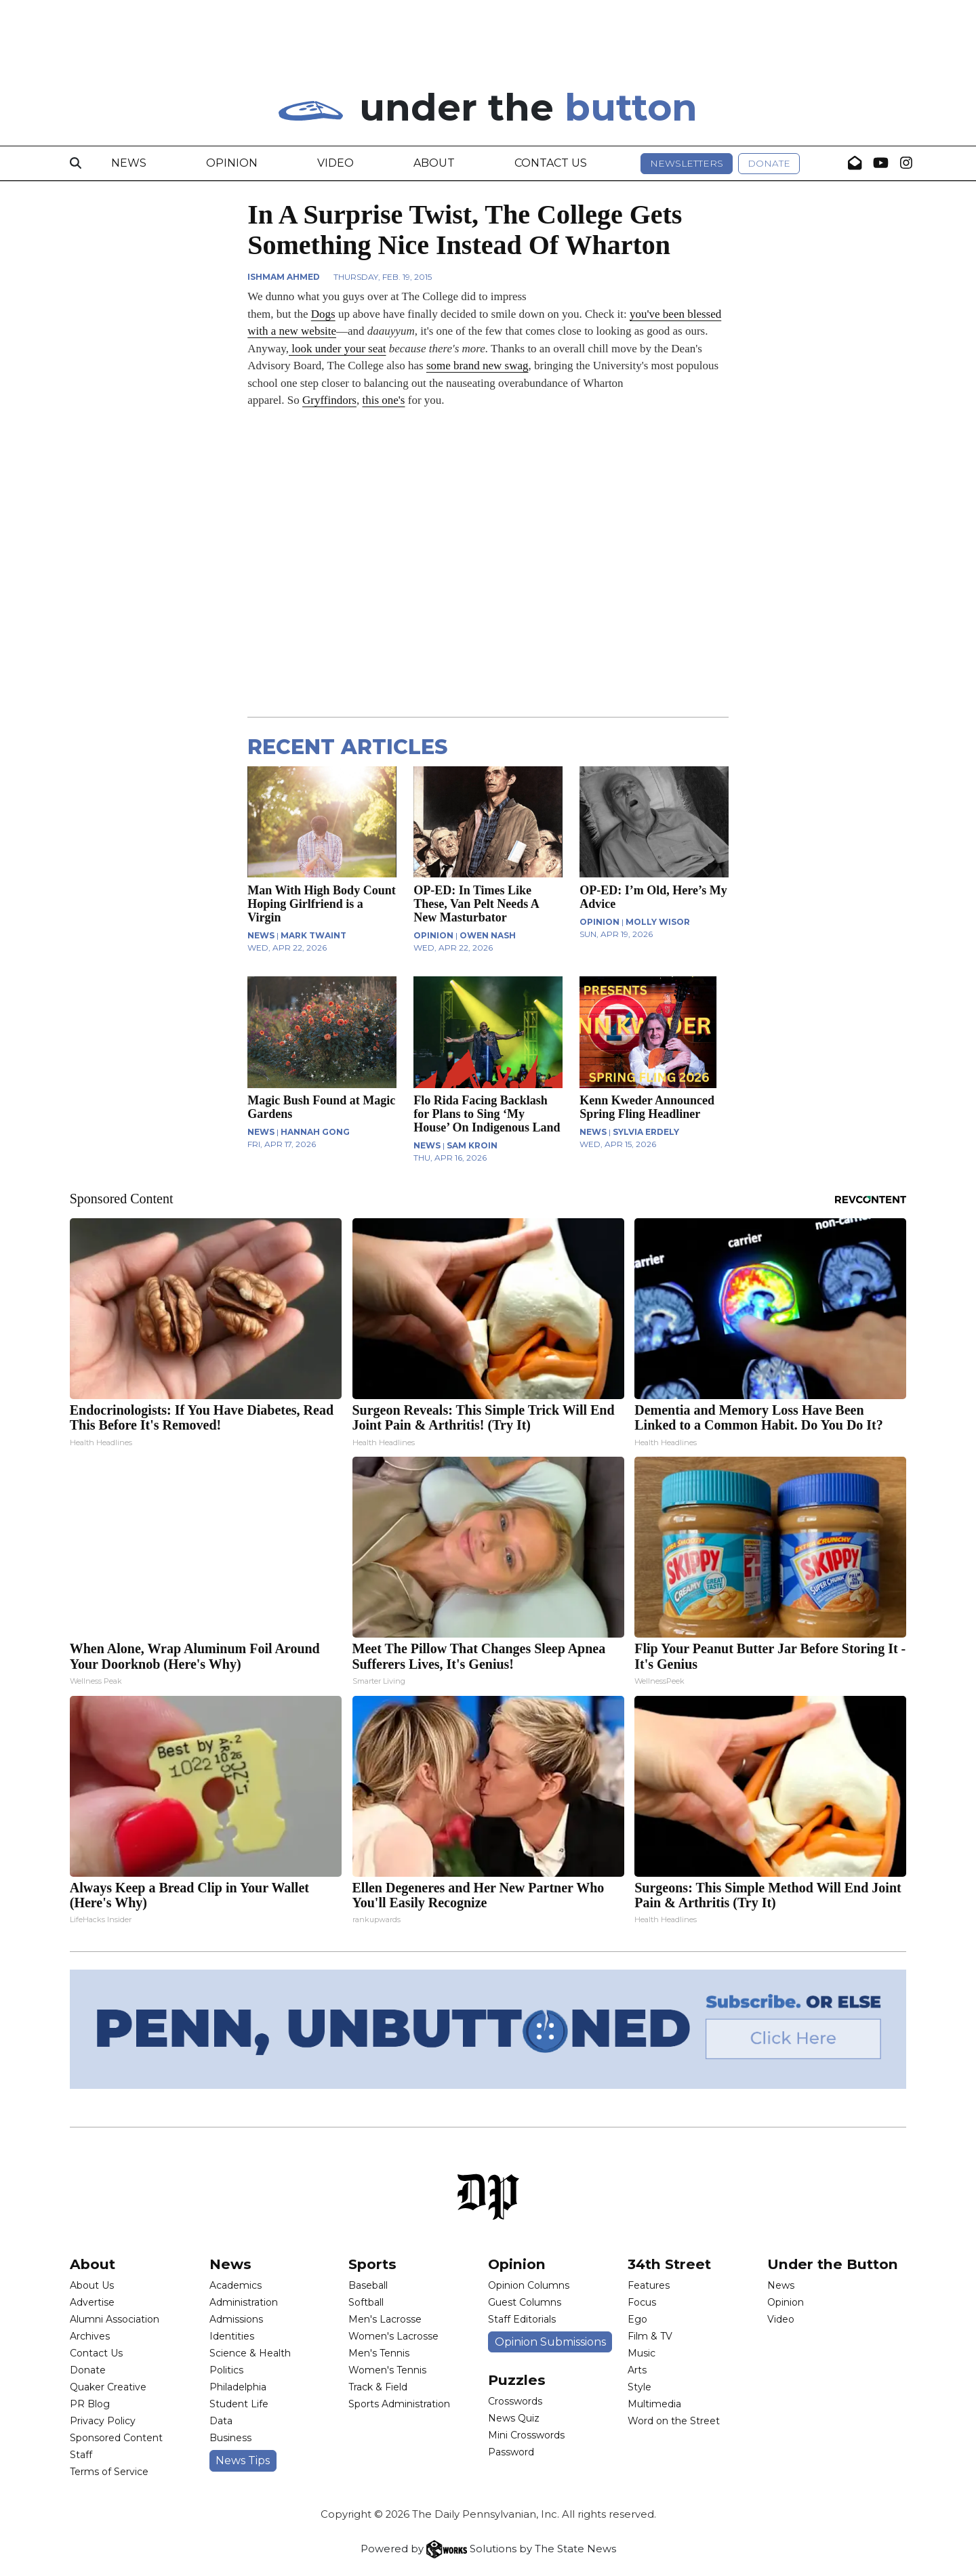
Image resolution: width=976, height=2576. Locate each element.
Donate (769, 163)
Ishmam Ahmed (283, 277)
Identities (231, 2336)
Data (220, 2421)
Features (649, 2285)
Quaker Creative (108, 2387)
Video (335, 163)
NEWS (260, 935)
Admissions (236, 2319)
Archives (90, 2336)
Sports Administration (399, 2404)
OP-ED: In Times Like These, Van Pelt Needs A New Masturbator (476, 904)
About (434, 163)
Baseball (368, 2285)
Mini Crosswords (526, 2435)
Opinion (232, 163)
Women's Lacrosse (393, 2336)
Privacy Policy (103, 2421)
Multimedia (654, 2404)
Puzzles (517, 2379)
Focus (642, 2302)
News (128, 163)
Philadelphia (237, 2387)
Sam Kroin (472, 1145)
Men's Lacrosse (385, 2319)
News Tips (243, 2460)
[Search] (75, 163)
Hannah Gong (315, 1132)
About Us (92, 2285)
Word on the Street (674, 2421)
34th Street (669, 2264)
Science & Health (250, 2353)
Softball (366, 2302)
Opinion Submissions (550, 2341)
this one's (383, 400)
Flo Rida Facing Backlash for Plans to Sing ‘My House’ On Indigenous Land (486, 1114)
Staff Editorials (522, 2319)
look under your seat (337, 348)
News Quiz (514, 2418)
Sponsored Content (116, 2438)
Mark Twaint (313, 935)
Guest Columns (524, 2302)
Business (230, 2438)
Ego (637, 2319)
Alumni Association (114, 2319)
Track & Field (377, 2387)
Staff (81, 2455)
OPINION (433, 935)
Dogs (323, 314)
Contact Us (550, 163)
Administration (243, 2302)
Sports (372, 2264)
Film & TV (650, 2336)
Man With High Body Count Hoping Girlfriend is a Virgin (321, 904)
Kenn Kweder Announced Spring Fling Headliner (647, 1107)
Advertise (92, 2302)
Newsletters (686, 163)
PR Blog (90, 2404)
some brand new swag (477, 365)
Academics (235, 2285)
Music (641, 2353)
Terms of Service (109, 2472)
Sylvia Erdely (646, 1132)
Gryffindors (329, 400)
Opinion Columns (528, 2285)
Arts (637, 2370)
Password (511, 2452)
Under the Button (832, 2264)
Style (639, 2387)
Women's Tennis (387, 2370)
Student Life (238, 2404)
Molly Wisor (658, 922)
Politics (226, 2370)
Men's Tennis (378, 2353)
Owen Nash (488, 935)
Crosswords (515, 2401)
